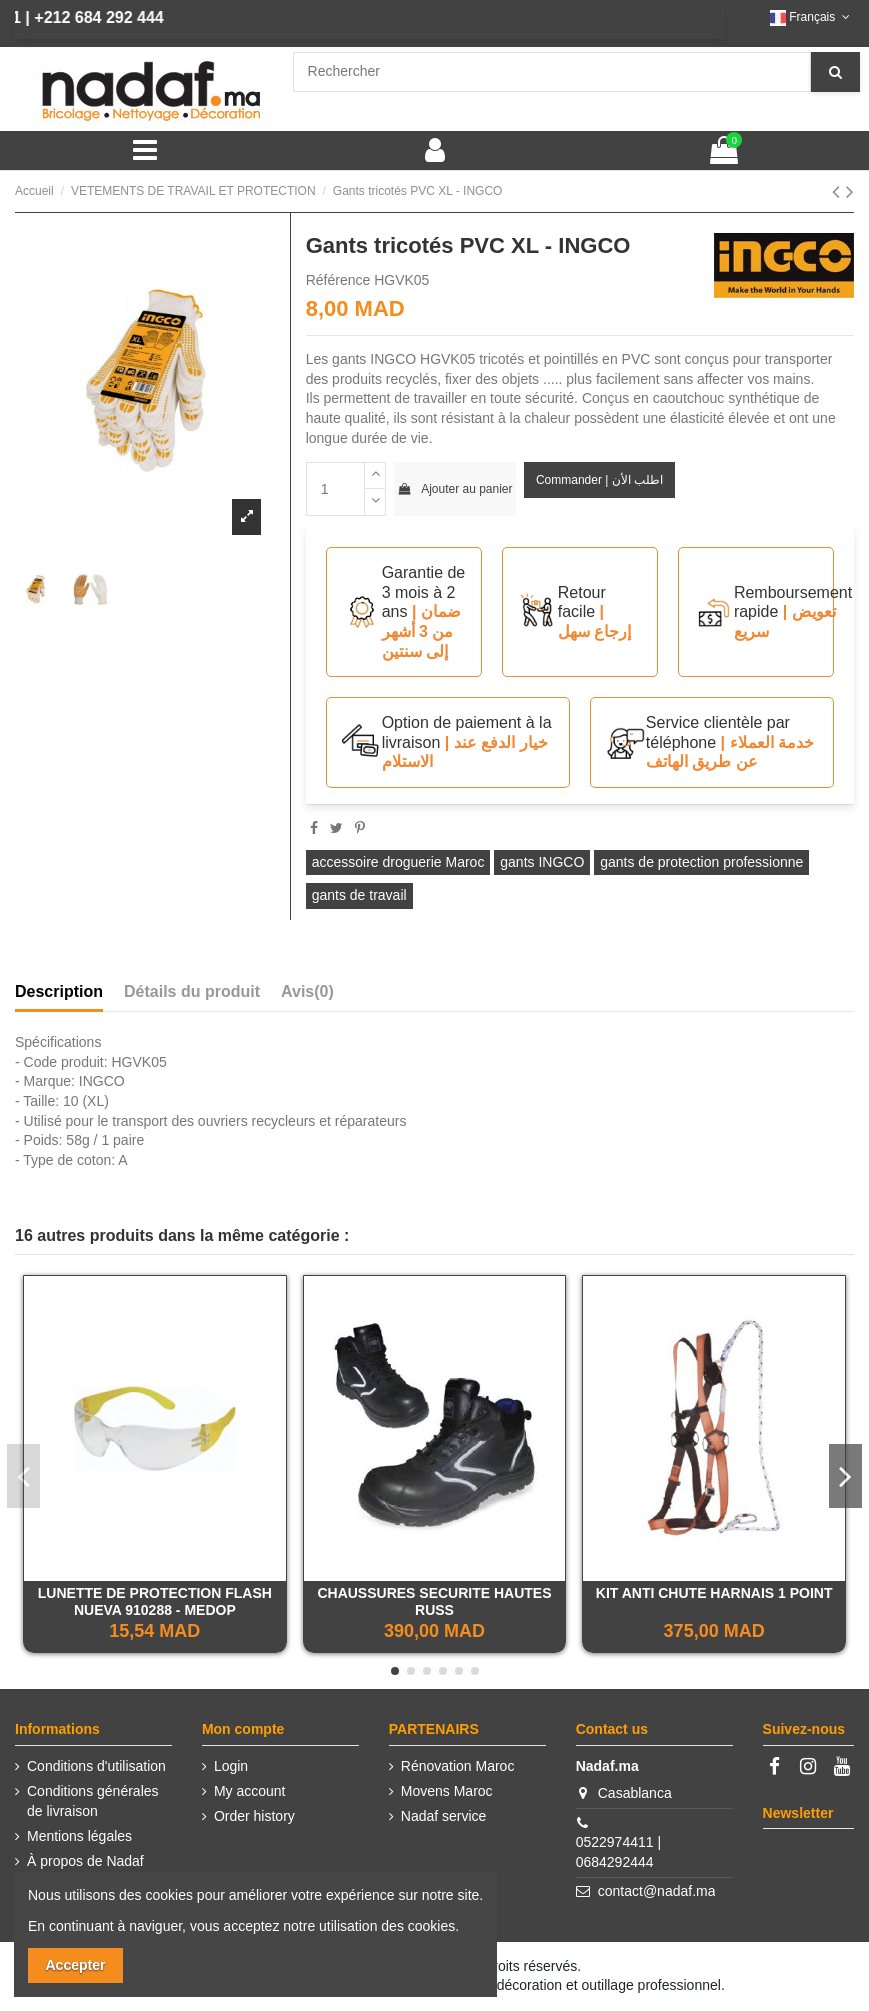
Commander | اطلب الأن (599, 480)
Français (812, 17)
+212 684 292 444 (75, 17)
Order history (254, 1816)
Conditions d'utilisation (96, 1766)
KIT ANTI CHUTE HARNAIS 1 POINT (714, 1593)
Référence (338, 280)
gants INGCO (542, 862)
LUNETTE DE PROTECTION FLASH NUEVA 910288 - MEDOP (155, 1601)
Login (231, 1766)
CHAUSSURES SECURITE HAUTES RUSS (434, 1601)
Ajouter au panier (455, 489)
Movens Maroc (447, 1791)
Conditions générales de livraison (93, 1801)
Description (59, 991)
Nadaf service (444, 1816)
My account (250, 1791)
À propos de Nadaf (85, 1861)
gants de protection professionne (701, 862)
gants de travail (359, 895)
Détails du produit (192, 991)
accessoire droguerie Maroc (398, 862)
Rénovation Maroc (458, 1766)
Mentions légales (79, 1836)
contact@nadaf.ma (657, 1891)
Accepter (76, 1965)
